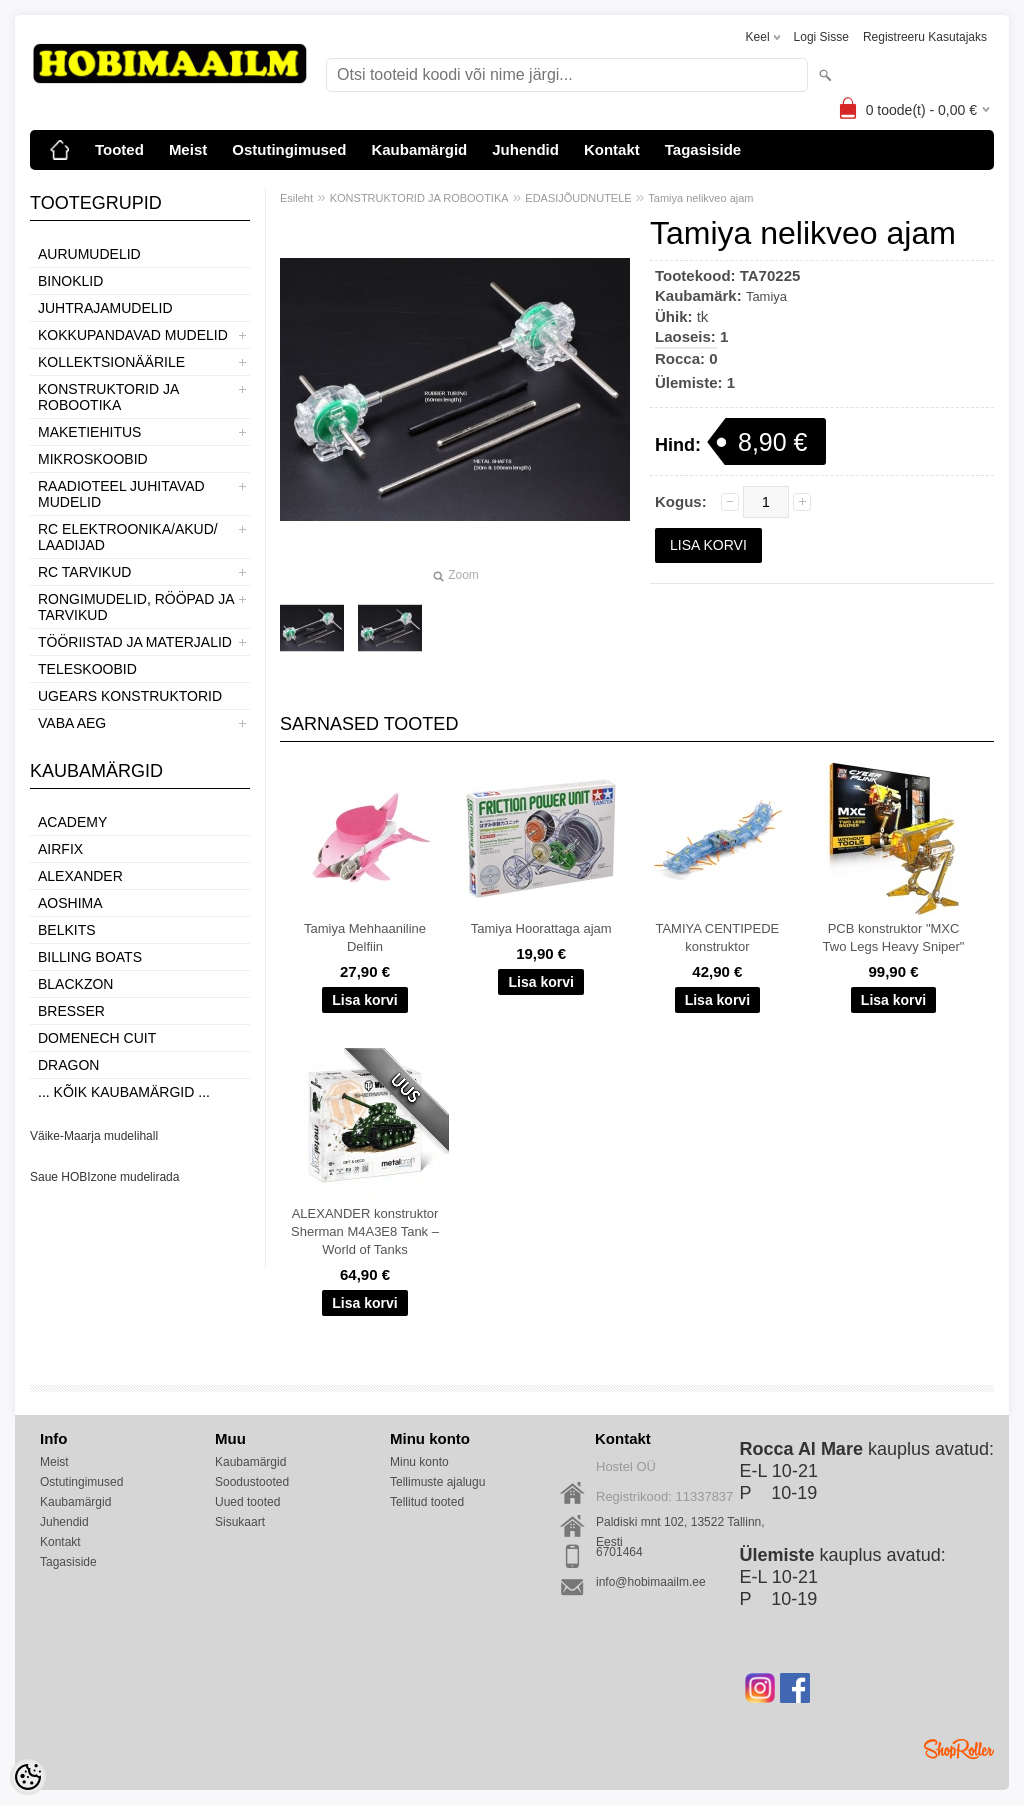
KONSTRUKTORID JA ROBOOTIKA (108, 397)
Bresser (71, 1011)
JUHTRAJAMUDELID (105, 308)
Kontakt (612, 149)
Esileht (296, 198)
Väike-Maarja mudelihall (94, 1136)
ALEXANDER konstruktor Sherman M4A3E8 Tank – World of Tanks (365, 1231)
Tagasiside (703, 149)
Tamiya (766, 296)
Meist (188, 149)
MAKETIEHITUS (89, 432)
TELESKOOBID (87, 669)
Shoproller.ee (959, 1749)
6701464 (619, 1552)
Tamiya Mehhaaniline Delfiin (365, 937)
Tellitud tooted (427, 1502)
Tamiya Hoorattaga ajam (541, 928)
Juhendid (525, 149)
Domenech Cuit (97, 1038)
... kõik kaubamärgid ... (124, 1092)
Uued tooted (247, 1502)
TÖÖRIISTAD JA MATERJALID (135, 642)
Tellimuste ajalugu (437, 1482)
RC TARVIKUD (84, 572)
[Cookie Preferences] (28, 1777)
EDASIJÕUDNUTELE (578, 198)
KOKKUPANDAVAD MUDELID (133, 335)
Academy (72, 822)
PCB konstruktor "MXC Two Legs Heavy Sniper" (894, 937)
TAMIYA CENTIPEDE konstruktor (717, 937)
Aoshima (70, 903)
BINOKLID (70, 281)
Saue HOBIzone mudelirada (104, 1177)
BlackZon (75, 984)
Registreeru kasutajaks (925, 37)
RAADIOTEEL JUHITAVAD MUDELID (121, 494)
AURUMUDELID (89, 254)
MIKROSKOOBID (93, 459)
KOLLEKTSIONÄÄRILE (111, 362)
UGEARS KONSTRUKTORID (130, 696)
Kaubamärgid (419, 149)
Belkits (67, 930)
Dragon (68, 1065)
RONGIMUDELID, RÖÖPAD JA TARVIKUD (136, 607)
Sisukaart (240, 1522)
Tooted (119, 149)
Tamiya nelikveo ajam (700, 198)
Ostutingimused (289, 149)
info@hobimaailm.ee (651, 1582)
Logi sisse (821, 37)
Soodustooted (252, 1482)
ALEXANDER (80, 876)
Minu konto (419, 1462)
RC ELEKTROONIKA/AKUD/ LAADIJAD (128, 537)
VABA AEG (72, 723)
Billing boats (90, 957)
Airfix (60, 849)
